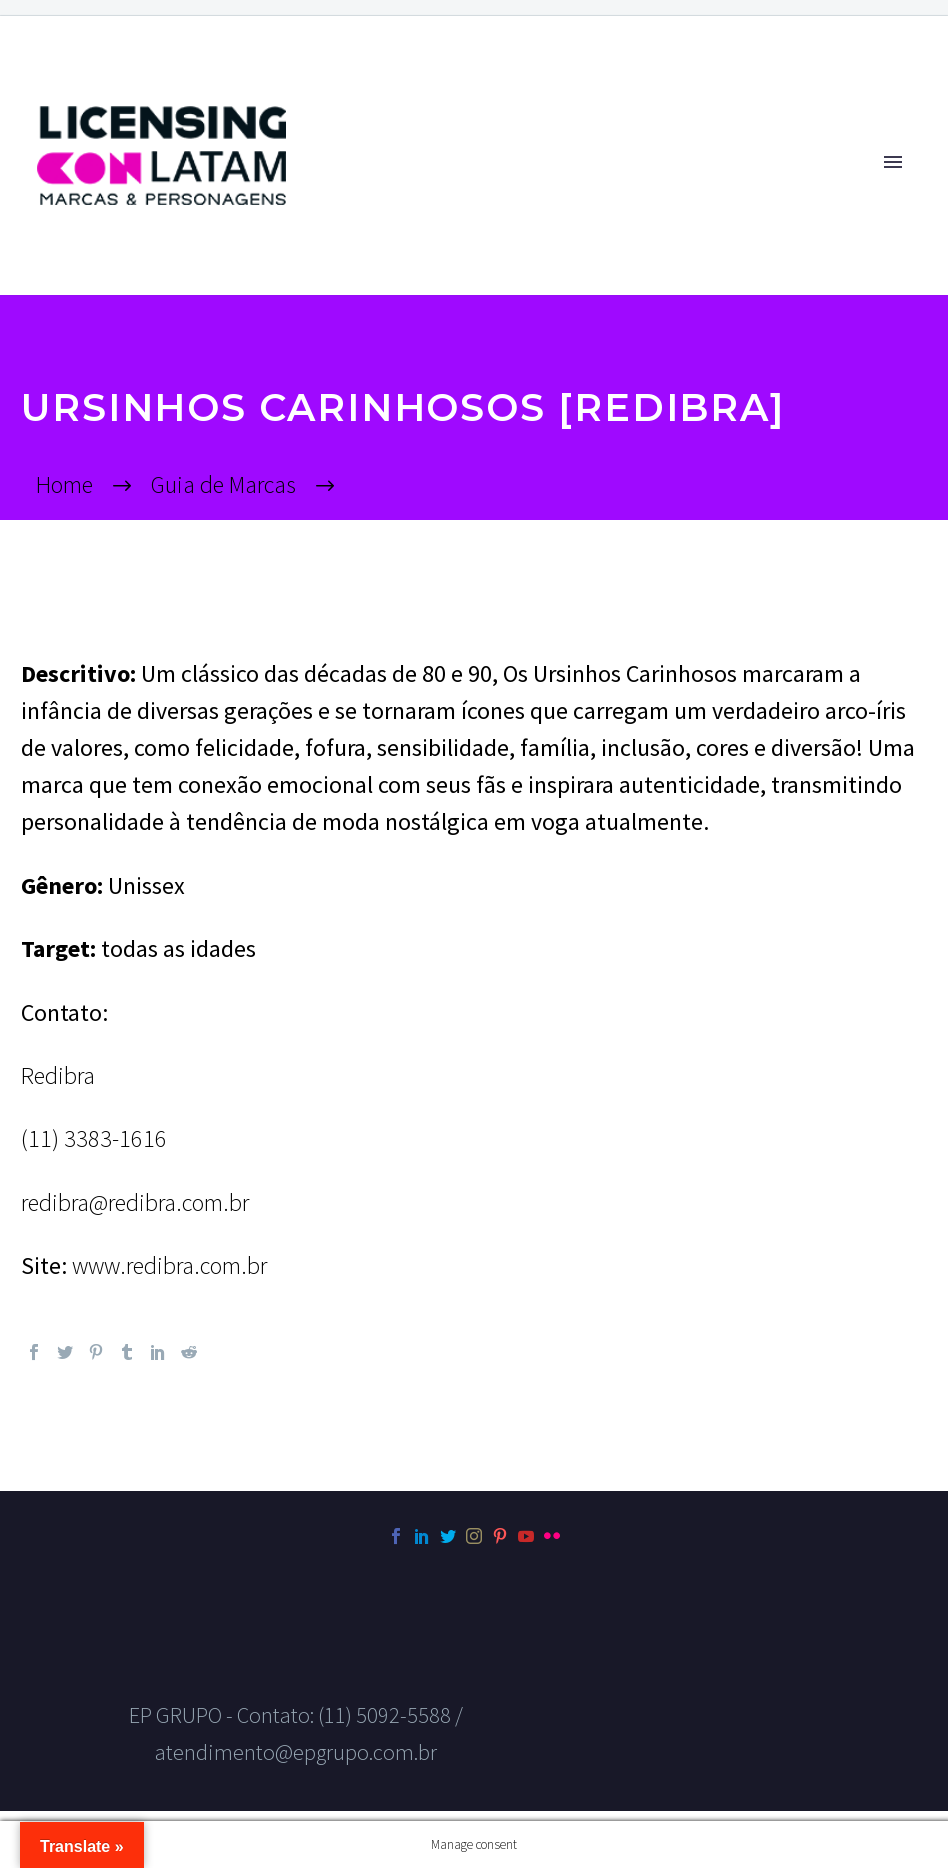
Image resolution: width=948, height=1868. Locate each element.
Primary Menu (893, 162)
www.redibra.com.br (169, 1265)
